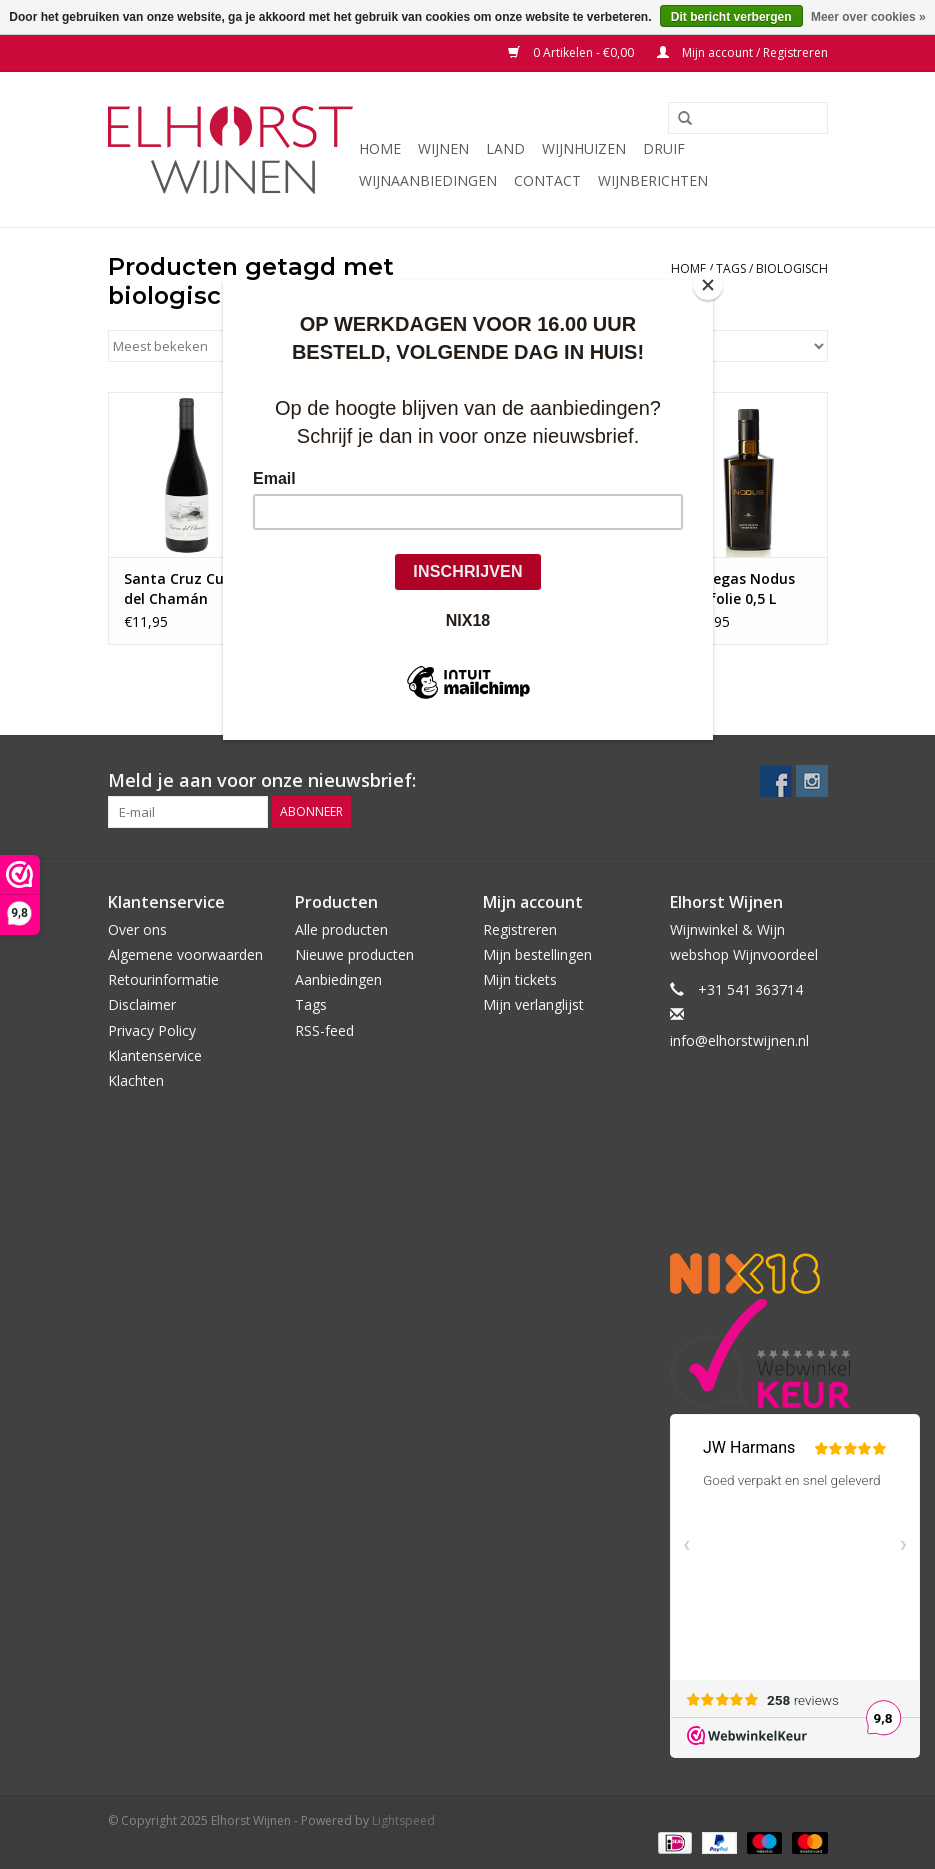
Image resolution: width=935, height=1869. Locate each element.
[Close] (708, 285)
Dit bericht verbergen (731, 17)
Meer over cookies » (868, 17)
